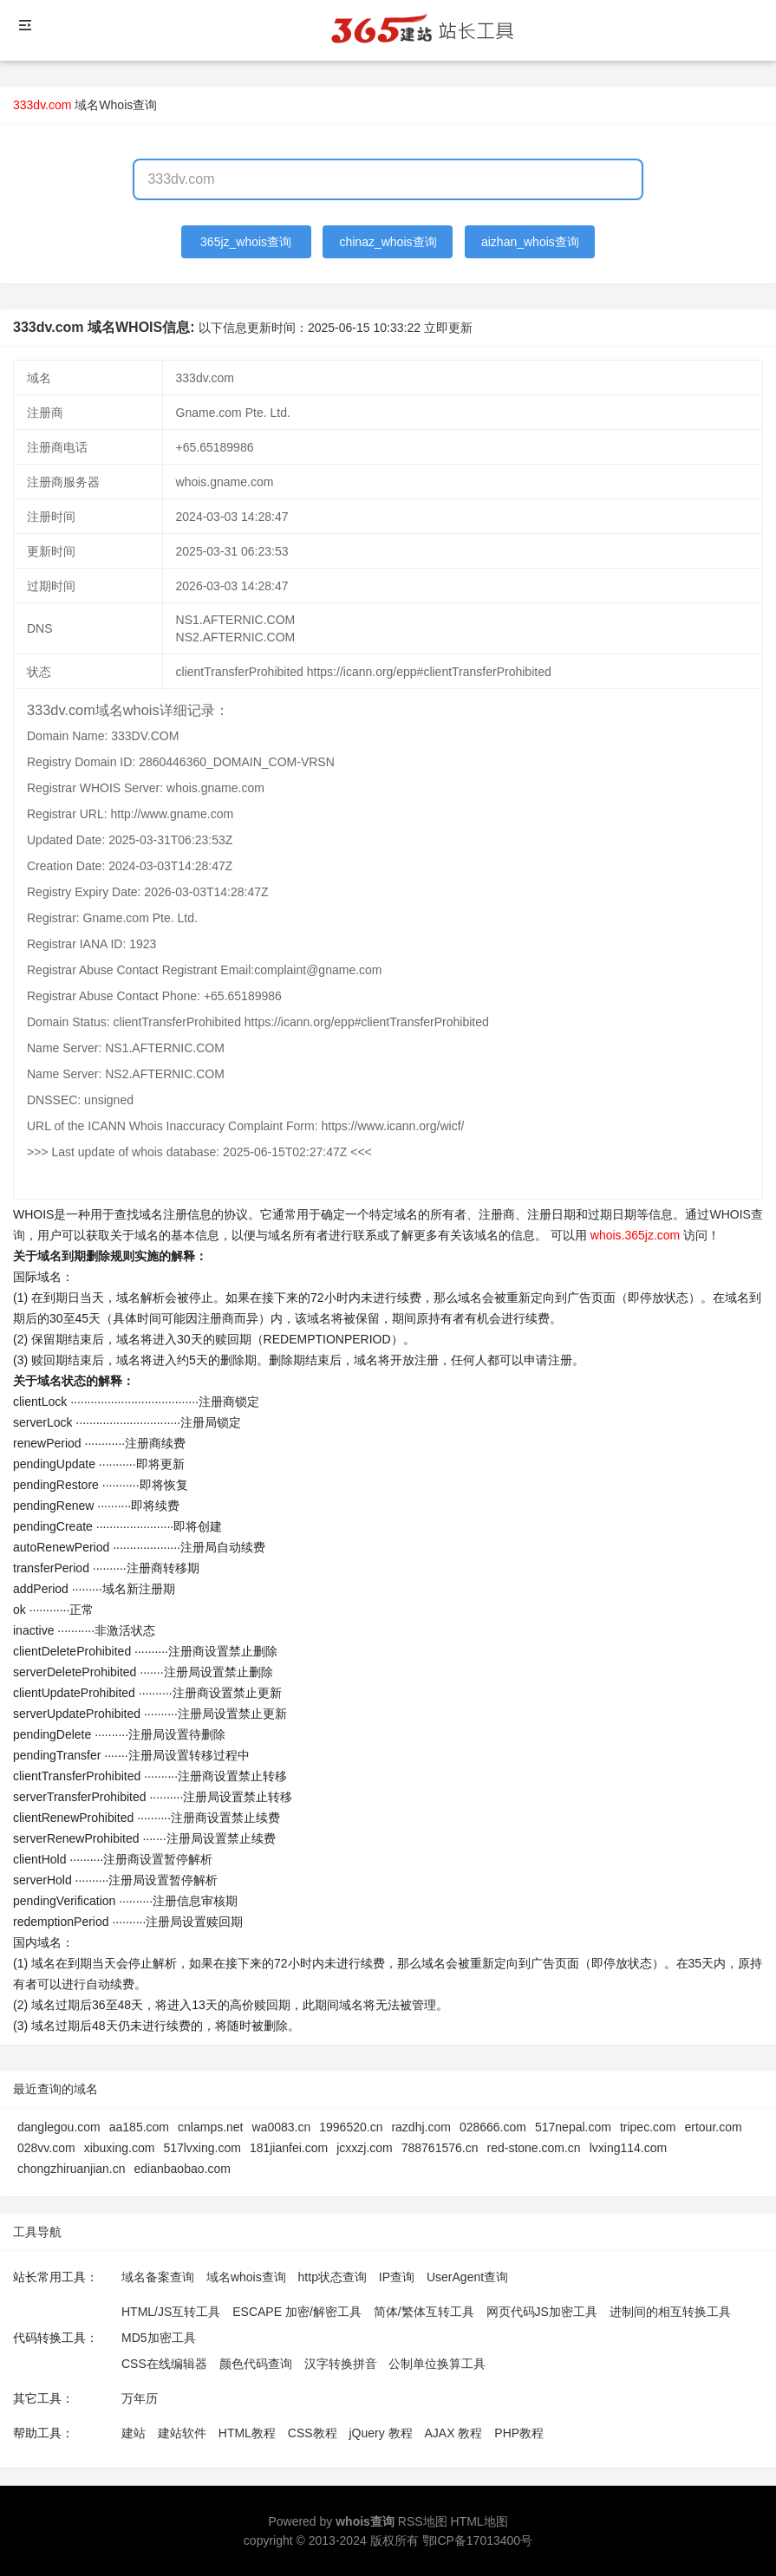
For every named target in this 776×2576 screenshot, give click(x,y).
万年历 (139, 2398)
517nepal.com (573, 2127)
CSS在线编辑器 (164, 2364)
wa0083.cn (281, 2127)
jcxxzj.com (364, 2148)
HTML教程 (247, 2433)
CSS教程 (312, 2433)
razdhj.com (420, 2127)
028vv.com (46, 2148)
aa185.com (139, 2127)
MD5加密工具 (158, 2338)
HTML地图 (478, 2521)
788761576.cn (440, 2148)
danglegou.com (59, 2127)
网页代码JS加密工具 (541, 2312)
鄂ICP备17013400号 (477, 2540)
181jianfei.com (289, 2148)
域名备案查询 (157, 2277)
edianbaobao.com (182, 2169)
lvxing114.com (629, 2148)
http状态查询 (332, 2277)
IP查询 (396, 2277)
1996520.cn (350, 2127)
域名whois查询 (246, 2277)
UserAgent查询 (467, 2277)
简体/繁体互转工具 (424, 2312)
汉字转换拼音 (340, 2364)
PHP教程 (519, 2433)
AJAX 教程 (454, 2433)
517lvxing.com (202, 2148)
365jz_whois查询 (245, 242)
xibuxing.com (119, 2148)
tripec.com (648, 2127)
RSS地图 (422, 2521)
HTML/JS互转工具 (170, 2312)
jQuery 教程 (380, 2433)
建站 (133, 2433)
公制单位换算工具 (437, 2364)
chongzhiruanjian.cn (71, 2169)
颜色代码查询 (255, 2364)
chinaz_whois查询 (387, 242)
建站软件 (182, 2433)
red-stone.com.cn (533, 2148)
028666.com (493, 2127)
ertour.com (712, 2127)
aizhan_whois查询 (530, 242)
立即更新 (448, 328)
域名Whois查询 (116, 105)
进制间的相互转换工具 (670, 2312)
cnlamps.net (210, 2127)
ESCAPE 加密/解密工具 (297, 2312)
